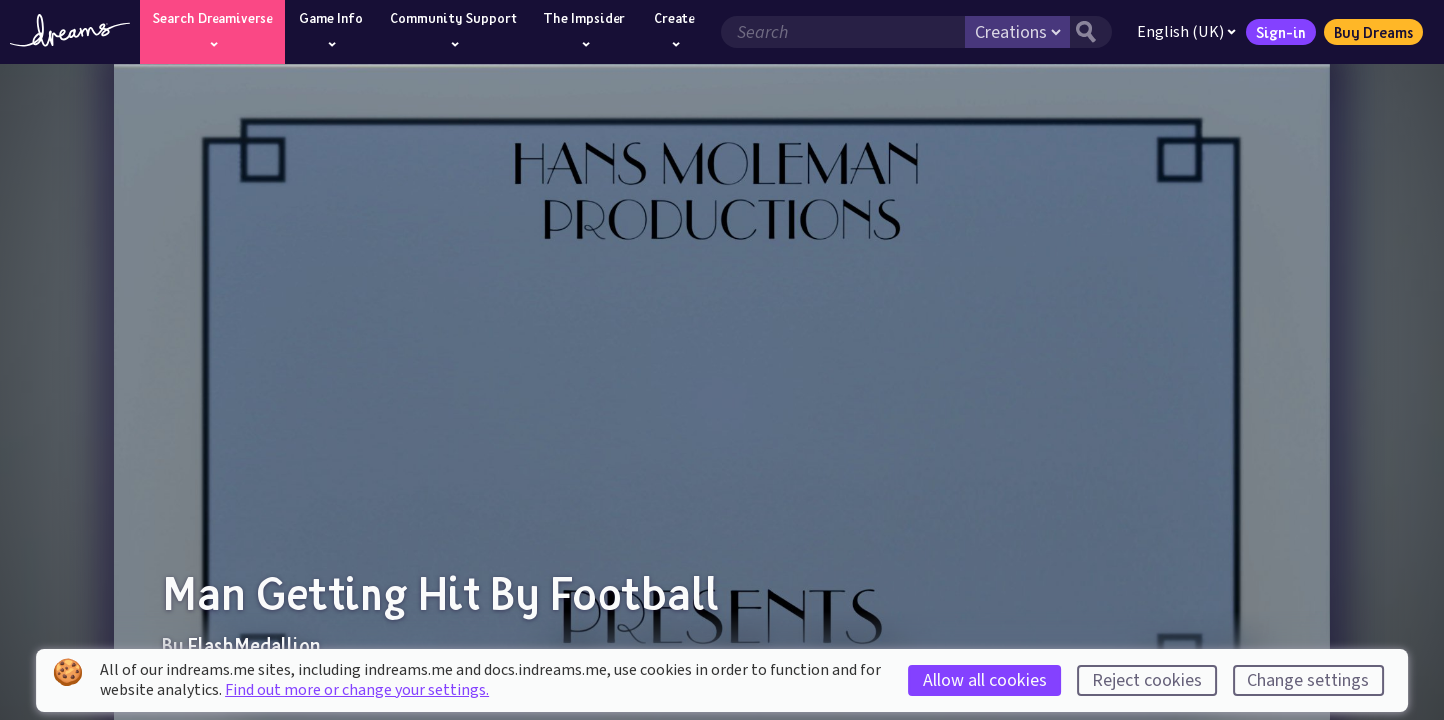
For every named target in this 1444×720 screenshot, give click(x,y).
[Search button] (1091, 32)
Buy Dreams (1373, 32)
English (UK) (1186, 32)
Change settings (1308, 680)
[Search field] (843, 32)
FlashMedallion (254, 645)
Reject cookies (1147, 680)
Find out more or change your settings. (357, 690)
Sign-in (1281, 32)
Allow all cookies (985, 680)
